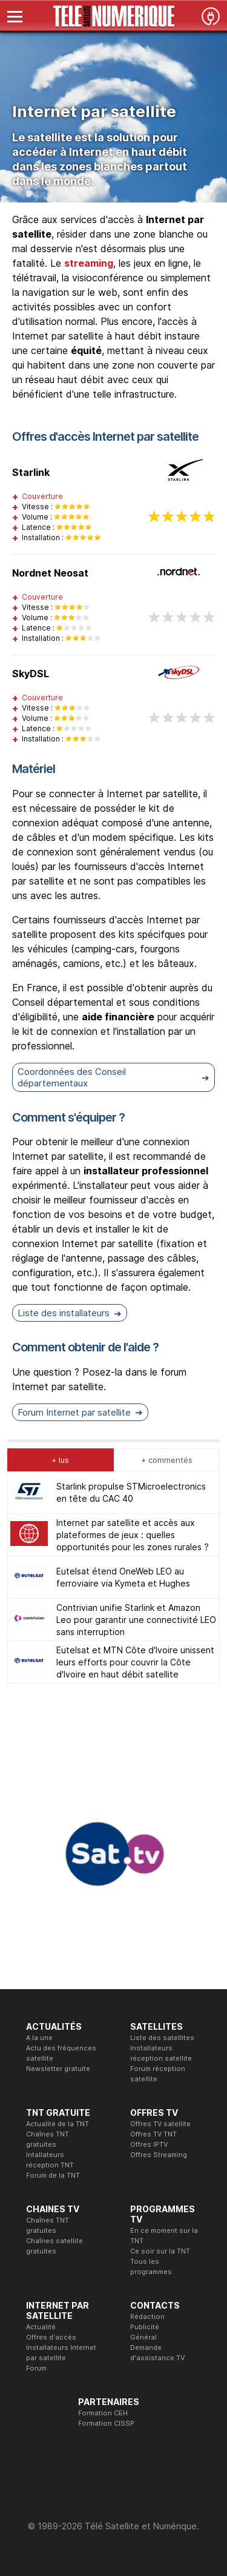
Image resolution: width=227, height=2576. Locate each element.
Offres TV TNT (153, 2134)
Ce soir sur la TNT (160, 2251)
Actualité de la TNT (57, 2123)
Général (143, 2337)
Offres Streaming (158, 2154)
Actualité (41, 2327)
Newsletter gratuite (58, 2068)
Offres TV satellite (160, 2123)
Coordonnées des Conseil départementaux (72, 1077)
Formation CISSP (106, 2423)
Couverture (42, 496)
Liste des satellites (162, 2037)
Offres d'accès (51, 2337)
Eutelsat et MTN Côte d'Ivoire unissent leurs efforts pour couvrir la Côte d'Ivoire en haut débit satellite (135, 1662)
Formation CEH (103, 2413)
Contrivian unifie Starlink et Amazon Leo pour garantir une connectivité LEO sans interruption (136, 1619)
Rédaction (147, 2316)
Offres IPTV (149, 2144)
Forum (36, 2368)
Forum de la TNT (53, 2175)
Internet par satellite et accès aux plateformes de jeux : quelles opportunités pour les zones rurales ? (132, 1534)
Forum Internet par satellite (74, 1412)
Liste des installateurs (64, 1313)
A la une (39, 2037)
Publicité (144, 2327)
